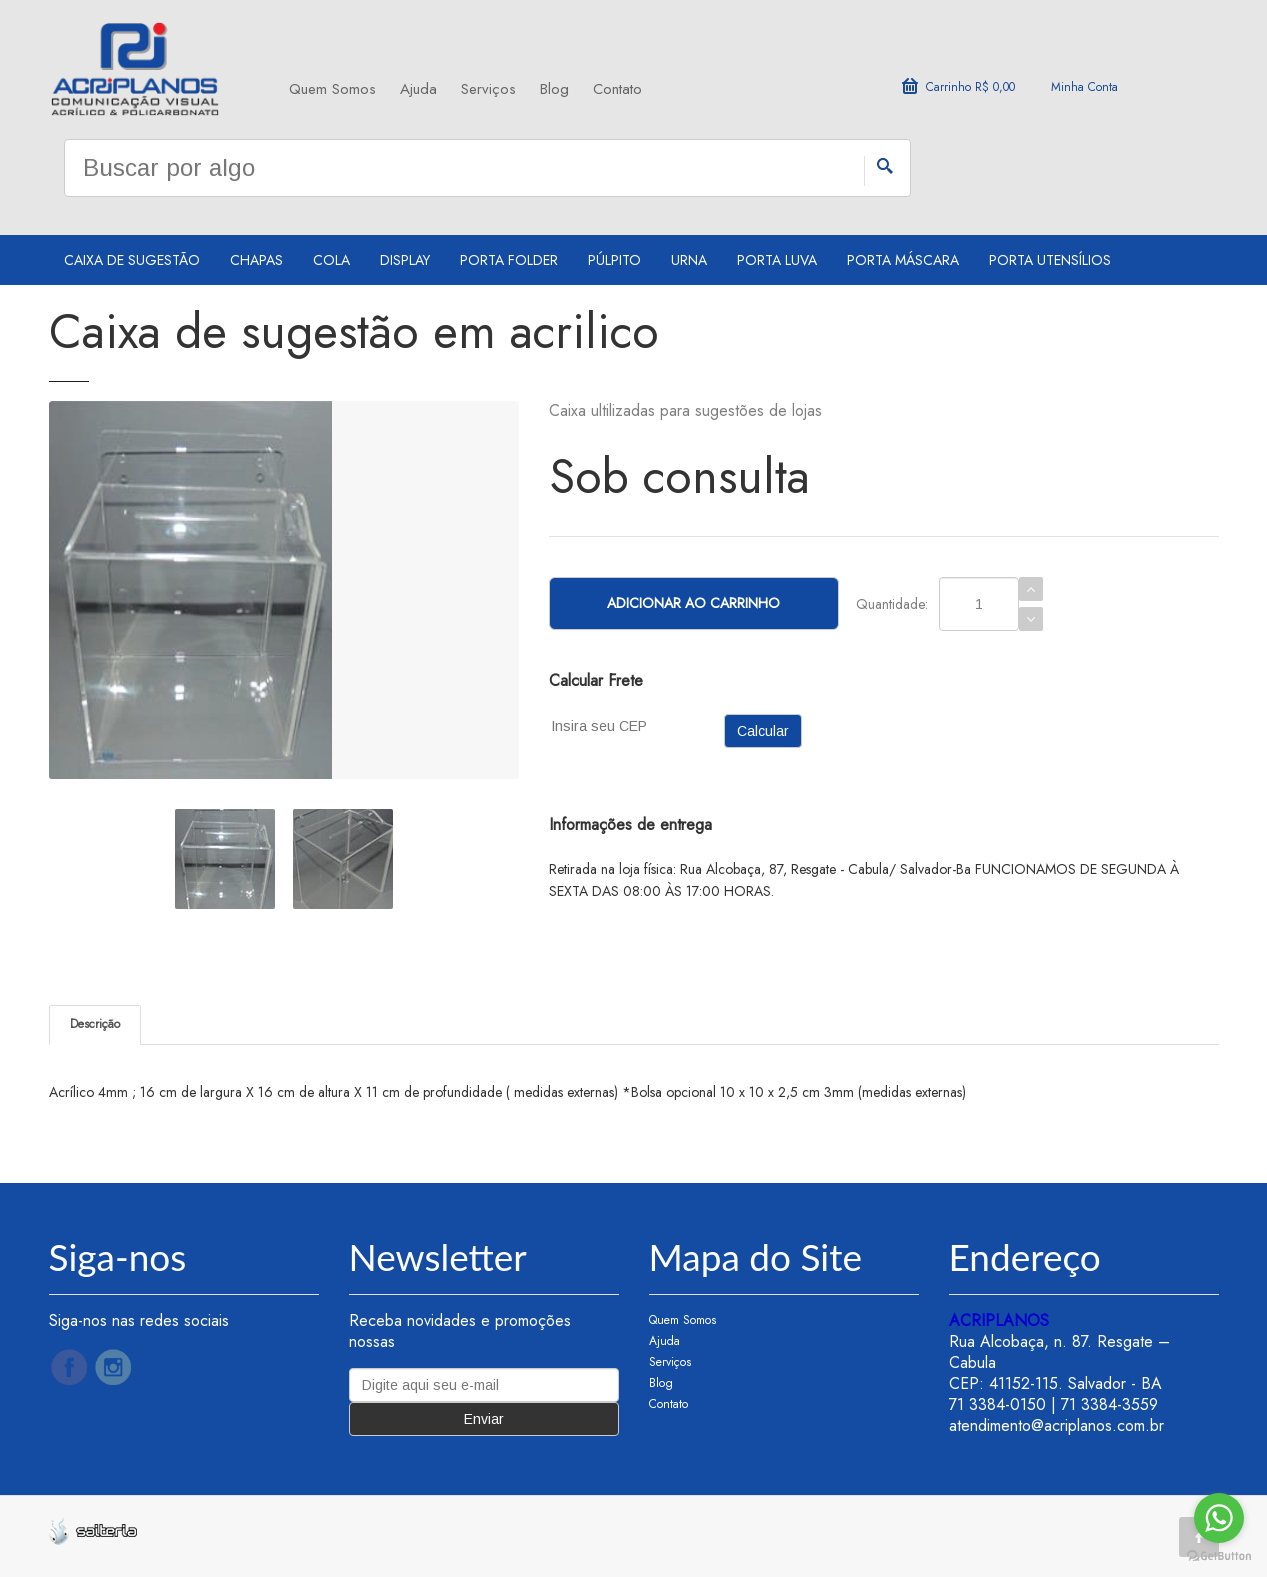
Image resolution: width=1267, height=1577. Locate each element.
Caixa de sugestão (132, 260)
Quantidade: (892, 604)
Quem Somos (332, 89)
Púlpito (614, 260)
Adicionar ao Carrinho (693, 603)
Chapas (256, 260)
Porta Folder (509, 260)
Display (405, 260)
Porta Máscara (903, 260)
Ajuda (418, 89)
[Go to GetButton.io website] (1219, 1556)
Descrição (95, 1024)
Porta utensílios (1050, 260)
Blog (554, 89)
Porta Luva (777, 260)
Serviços (488, 89)
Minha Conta (1084, 87)
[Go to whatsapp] (1219, 1518)
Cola (331, 260)
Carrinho (958, 87)
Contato (617, 89)
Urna (689, 260)
